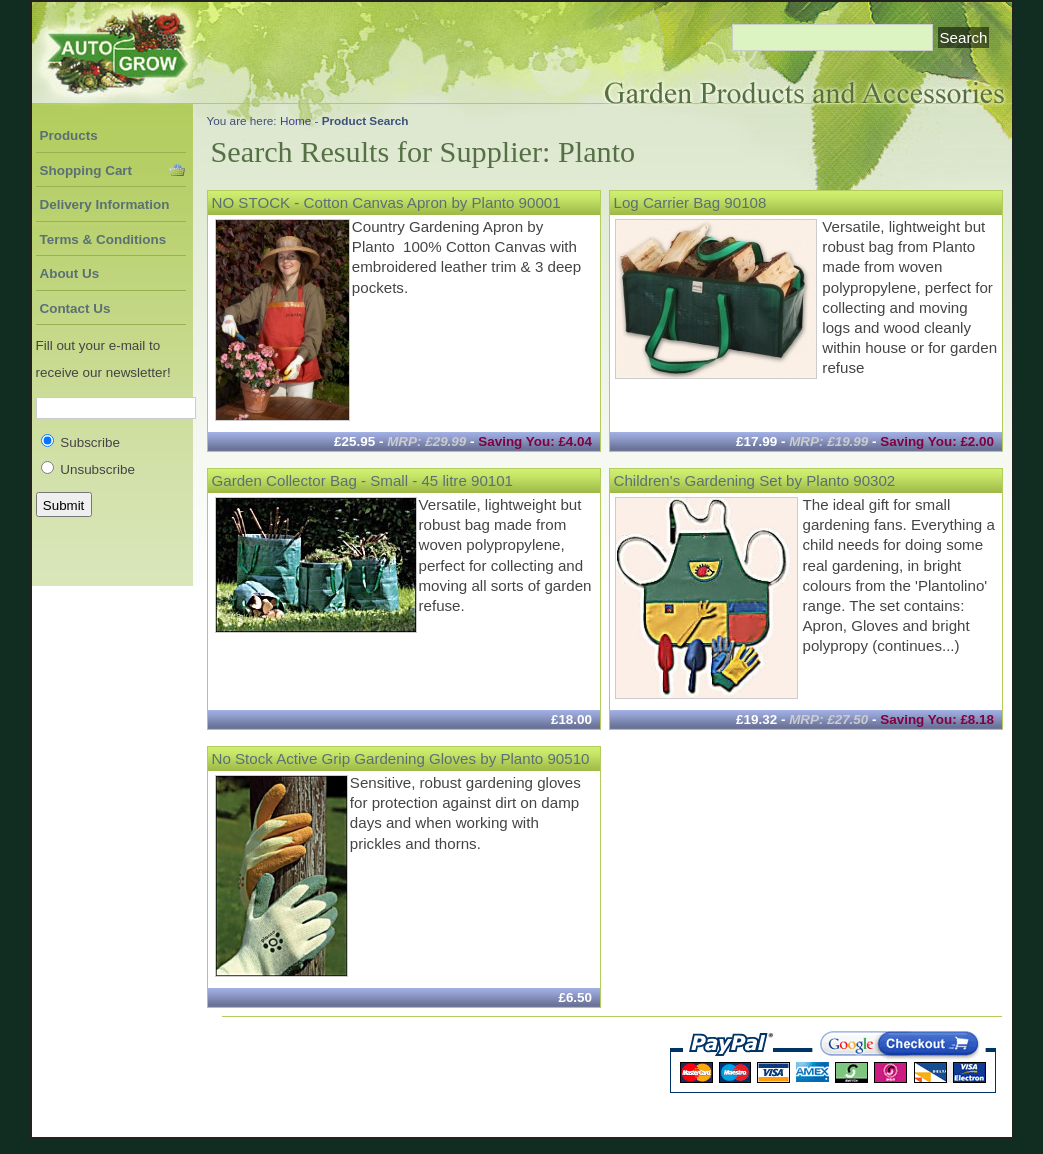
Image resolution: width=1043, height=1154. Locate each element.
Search (964, 37)
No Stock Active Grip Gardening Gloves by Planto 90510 (401, 758)
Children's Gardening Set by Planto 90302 (755, 480)
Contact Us (75, 308)
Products (69, 135)
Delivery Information (105, 204)
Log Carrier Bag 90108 (690, 202)
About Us (70, 273)
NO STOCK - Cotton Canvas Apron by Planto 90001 (386, 202)
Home (295, 120)
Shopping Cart (86, 170)
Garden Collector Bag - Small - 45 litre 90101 (363, 480)
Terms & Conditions (103, 239)
